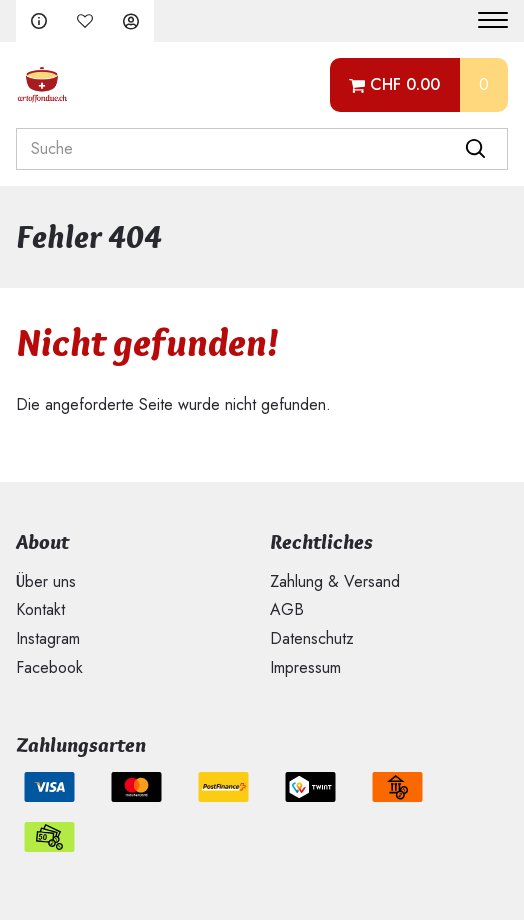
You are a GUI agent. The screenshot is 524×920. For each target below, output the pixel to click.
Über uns (46, 581)
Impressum (305, 667)
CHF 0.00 (405, 84)
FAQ (39, 21)
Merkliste (85, 21)
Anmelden (131, 21)
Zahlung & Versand (335, 581)
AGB (287, 609)
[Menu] (485, 21)
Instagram (48, 638)
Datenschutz (312, 638)
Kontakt (40, 609)
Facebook (49, 667)
